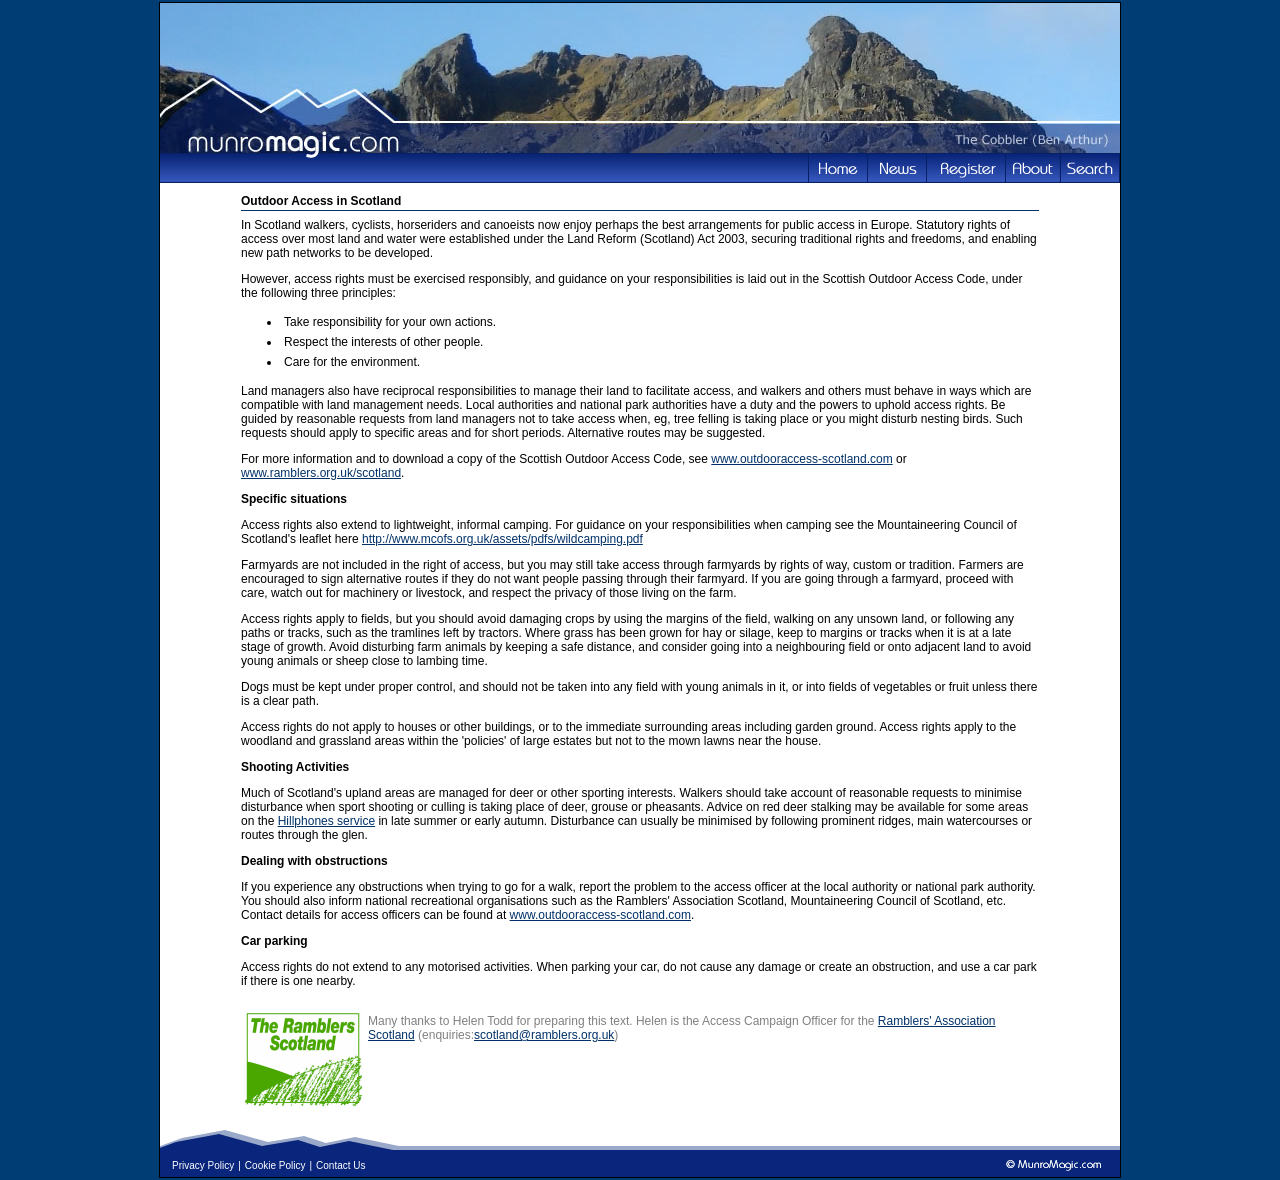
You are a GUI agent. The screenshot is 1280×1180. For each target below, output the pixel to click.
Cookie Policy (275, 1165)
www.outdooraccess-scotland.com (801, 459)
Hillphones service (326, 821)
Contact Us (340, 1165)
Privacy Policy (203, 1165)
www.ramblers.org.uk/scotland (321, 473)
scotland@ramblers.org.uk (544, 1035)
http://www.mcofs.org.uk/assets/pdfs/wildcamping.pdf (502, 539)
